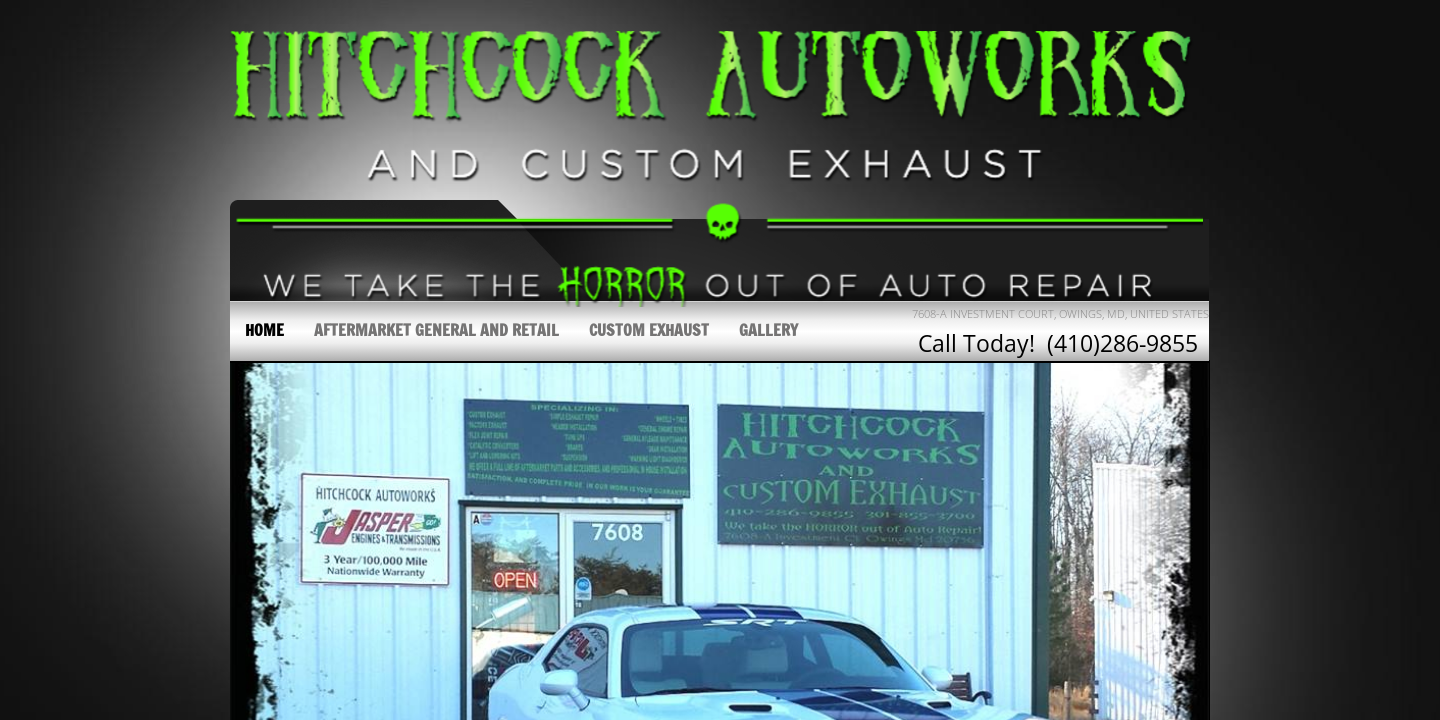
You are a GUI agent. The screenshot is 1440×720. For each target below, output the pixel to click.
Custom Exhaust (649, 330)
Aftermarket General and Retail (436, 330)
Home (264, 330)
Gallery (768, 330)
